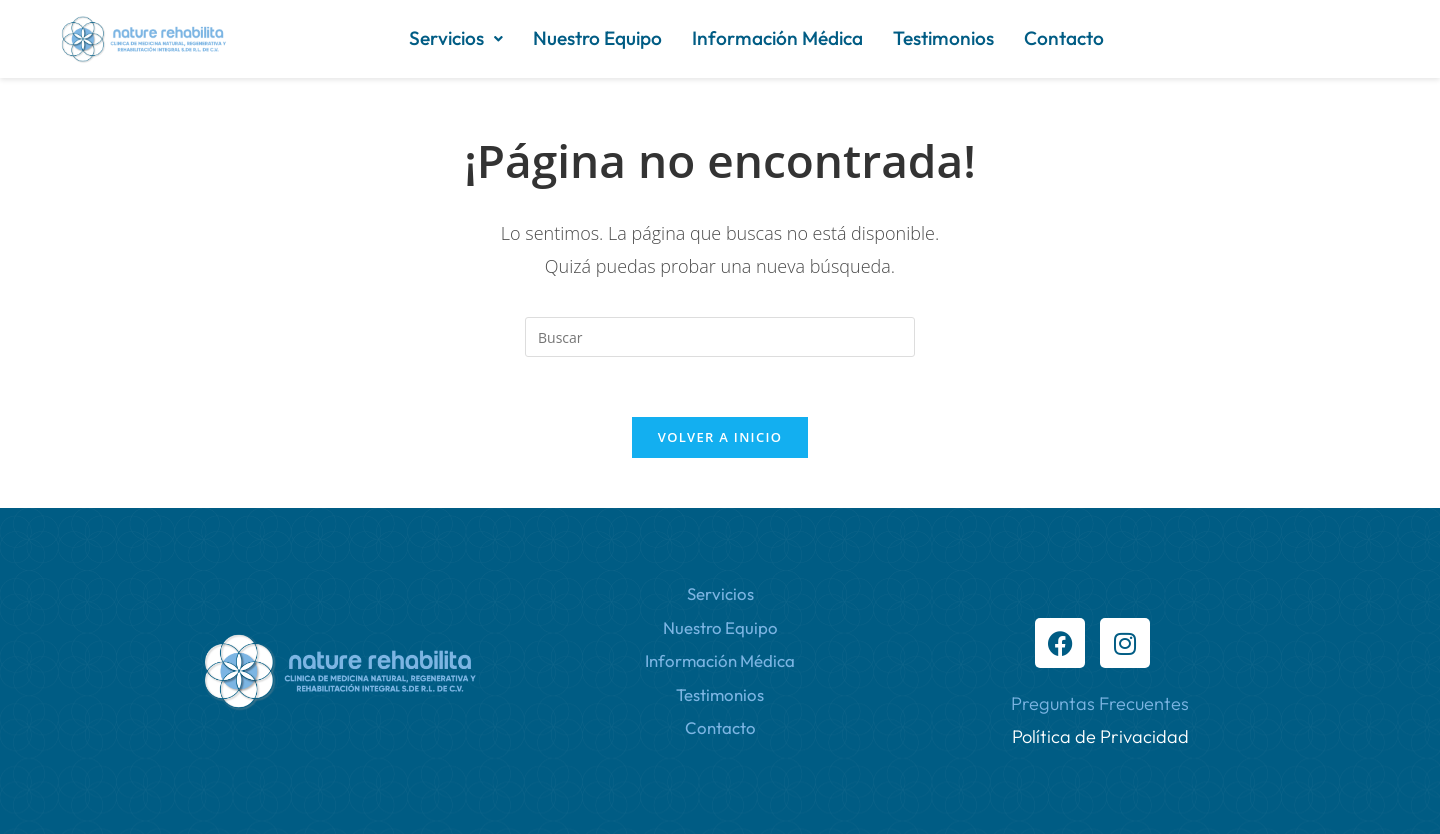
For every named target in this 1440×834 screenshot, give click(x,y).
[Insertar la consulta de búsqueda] (720, 337)
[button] (456, 38)
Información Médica (777, 38)
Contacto (1064, 38)
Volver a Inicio (720, 437)
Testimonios (943, 38)
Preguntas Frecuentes (1100, 703)
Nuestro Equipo (597, 38)
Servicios (456, 38)
